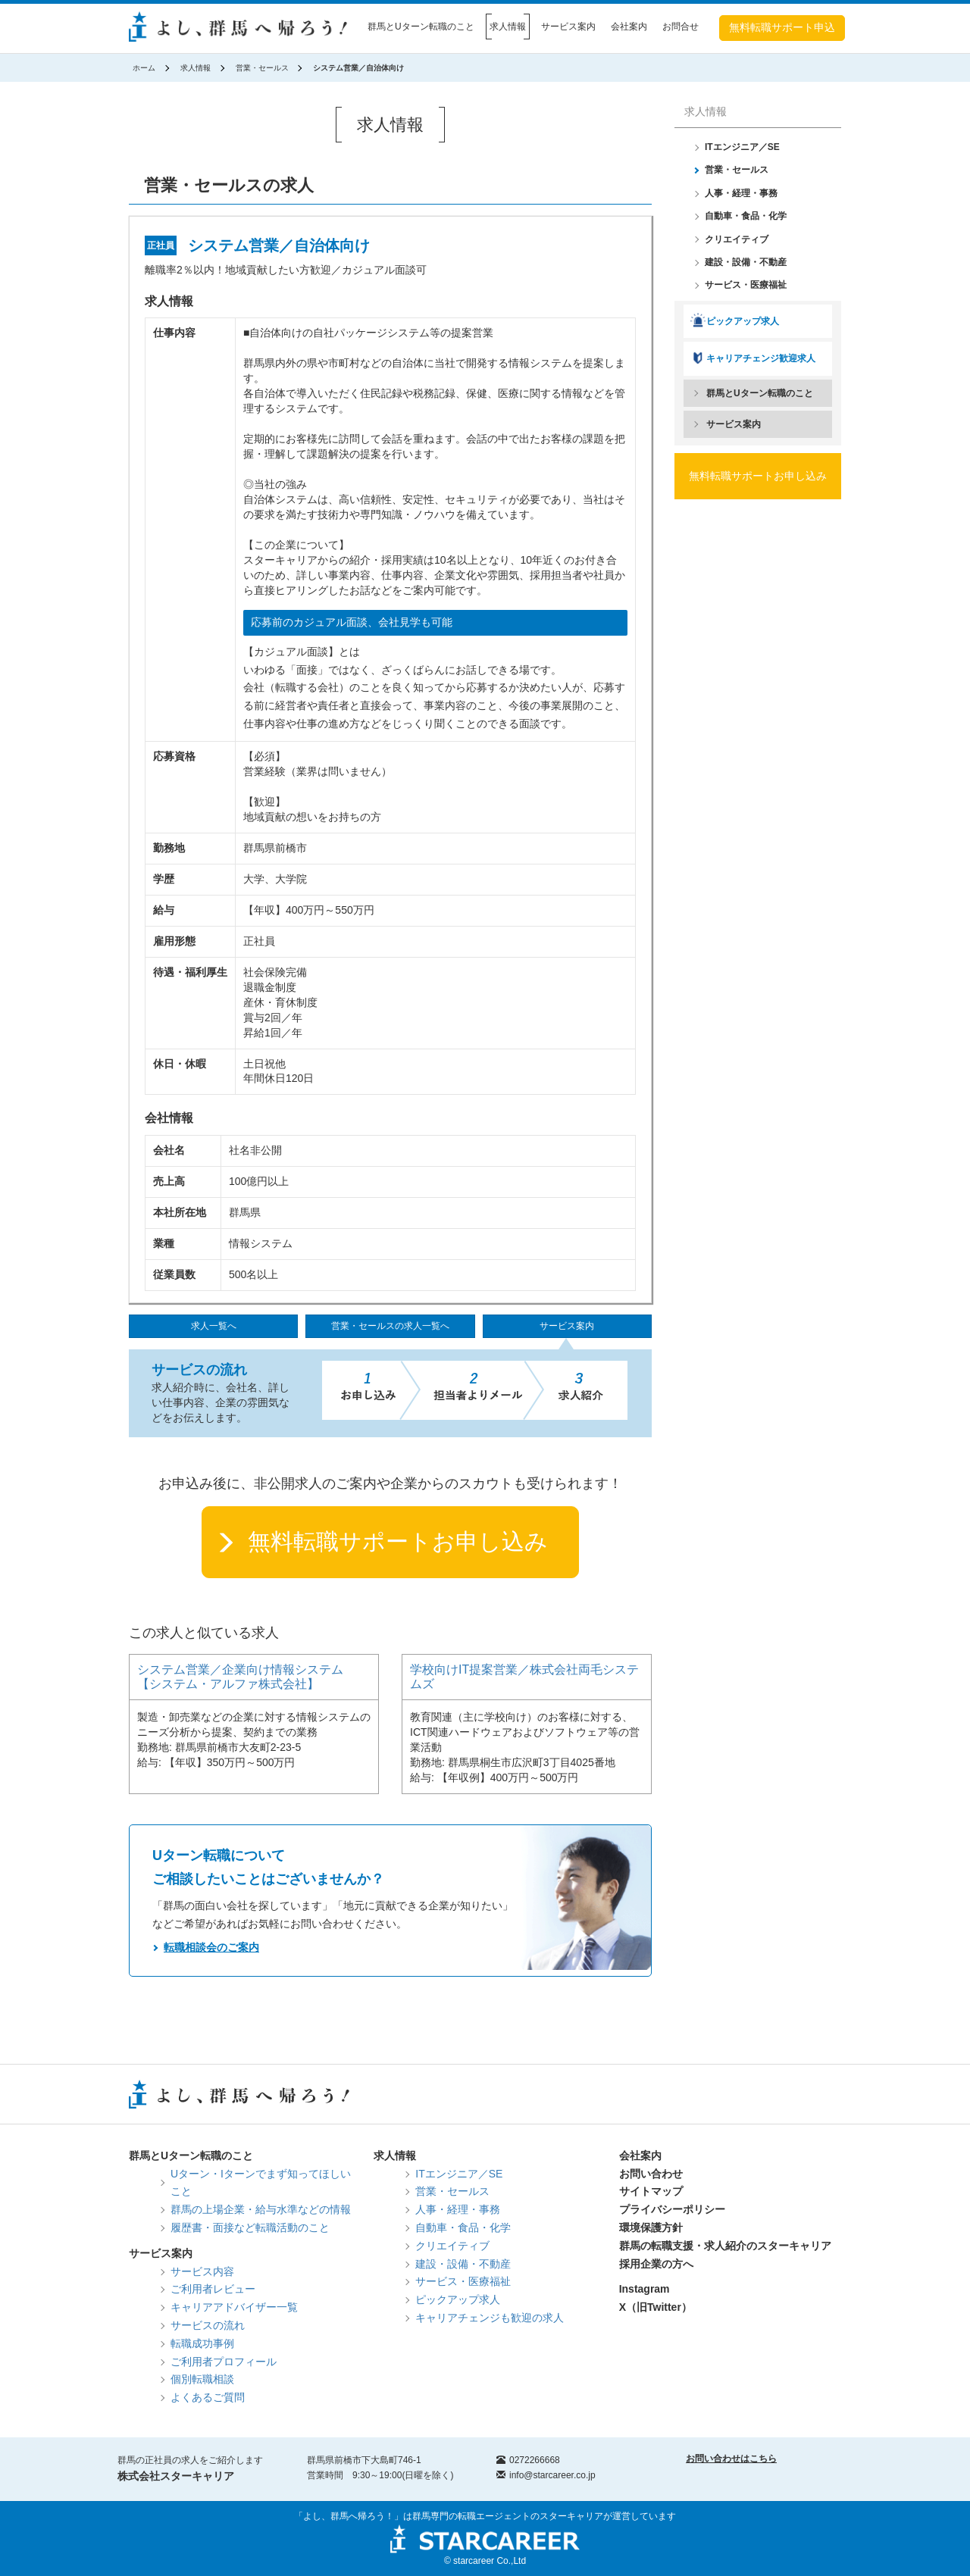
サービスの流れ (208, 2325)
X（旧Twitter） (655, 2307)
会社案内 (629, 26)
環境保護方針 (651, 2227)
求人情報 (508, 26)
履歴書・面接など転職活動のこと (250, 2227)
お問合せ (680, 26)
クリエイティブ (736, 239)
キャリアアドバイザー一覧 (234, 2307)
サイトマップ (651, 2191)
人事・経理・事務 (741, 193)
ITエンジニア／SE (742, 147)
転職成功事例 (202, 2343)
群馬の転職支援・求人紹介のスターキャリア (725, 2246)
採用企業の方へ (656, 2264)
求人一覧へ (213, 1326)
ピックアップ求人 (742, 321)
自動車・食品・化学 (746, 216)
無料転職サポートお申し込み (398, 1541)
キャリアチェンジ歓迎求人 (760, 358)
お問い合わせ (651, 2174)
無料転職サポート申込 (782, 27)
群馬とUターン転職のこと (421, 26)
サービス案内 (568, 26)
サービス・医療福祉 (746, 285)
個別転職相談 (202, 2379)
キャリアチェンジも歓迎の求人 (489, 2318)
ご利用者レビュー (213, 2289)
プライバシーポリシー (672, 2209)
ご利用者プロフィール (224, 2362)
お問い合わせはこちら (731, 2458)
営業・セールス (262, 68)
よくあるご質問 (208, 2397)
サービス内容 (202, 2271)
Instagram (644, 2289)
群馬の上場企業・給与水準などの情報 (261, 2209)
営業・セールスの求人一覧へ (390, 1326)
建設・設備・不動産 (746, 262)
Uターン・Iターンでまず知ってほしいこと (261, 2183)
